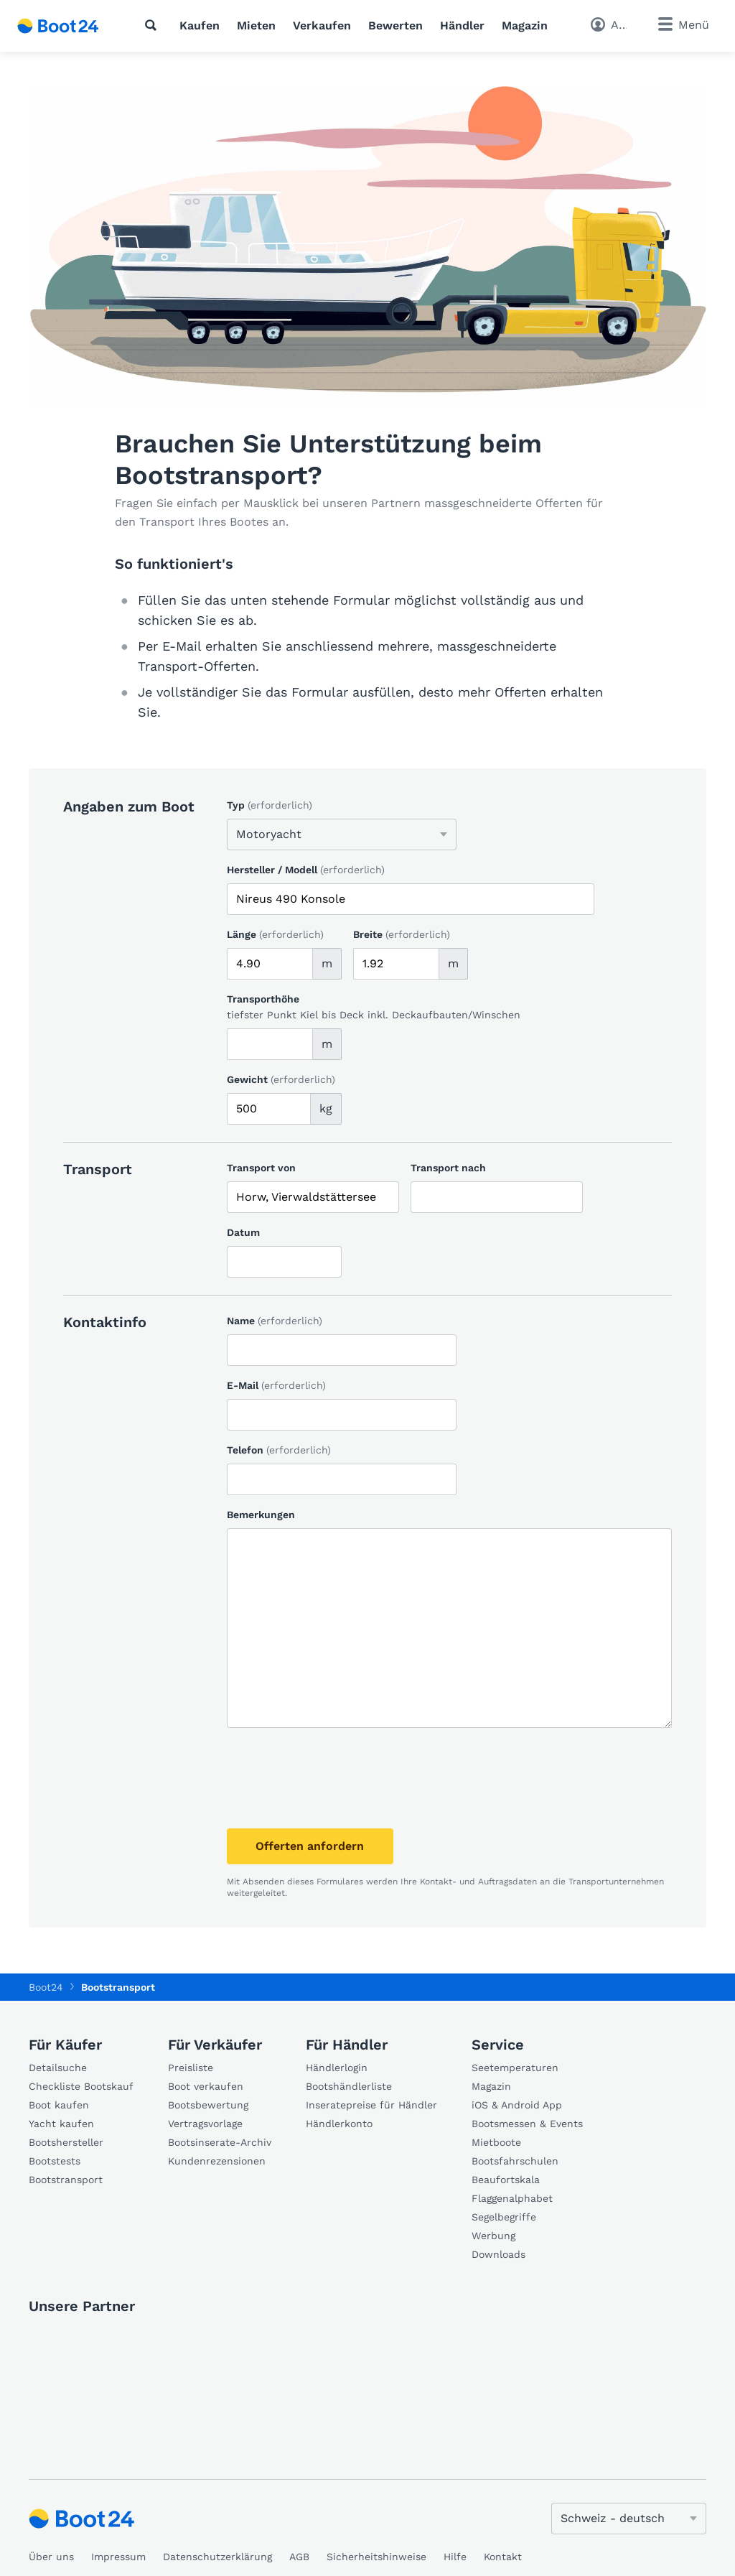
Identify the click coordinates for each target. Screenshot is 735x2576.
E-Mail (276, 1385)
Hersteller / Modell (306, 869)
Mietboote (496, 2142)
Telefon (279, 1450)
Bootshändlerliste (349, 2086)
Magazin (525, 25)
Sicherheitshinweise (376, 2556)
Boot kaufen (59, 2105)
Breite (401, 934)
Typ (269, 805)
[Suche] (153, 25)
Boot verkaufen (205, 2086)
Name (274, 1320)
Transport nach (448, 1167)
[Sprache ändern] (628, 2518)
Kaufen (199, 25)
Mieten (256, 25)
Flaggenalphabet (512, 2198)
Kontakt (503, 2556)
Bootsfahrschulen (515, 2161)
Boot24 (46, 1987)
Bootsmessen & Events (527, 2123)
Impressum (118, 2556)
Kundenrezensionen (217, 2161)
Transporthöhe (263, 999)
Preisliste (190, 2067)
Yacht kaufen (61, 2123)
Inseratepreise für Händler (371, 2105)
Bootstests (54, 2161)
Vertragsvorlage (205, 2123)
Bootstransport (66, 2179)
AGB (299, 2556)
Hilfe (455, 2556)
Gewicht (281, 1079)
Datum (243, 1232)
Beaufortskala (506, 2179)
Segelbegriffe (504, 2217)
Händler (462, 25)
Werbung (493, 2235)
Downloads (498, 2254)
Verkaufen (322, 25)
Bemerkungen (261, 1514)
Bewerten (395, 25)
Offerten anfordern (315, 1846)
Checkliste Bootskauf (81, 2086)
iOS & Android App (517, 2105)
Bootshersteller (66, 2142)
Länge (275, 934)
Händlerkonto (339, 2123)
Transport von (261, 1167)
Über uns (51, 2556)
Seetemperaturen (515, 2067)
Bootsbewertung (208, 2105)
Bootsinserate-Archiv (219, 2142)
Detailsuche (58, 2067)
